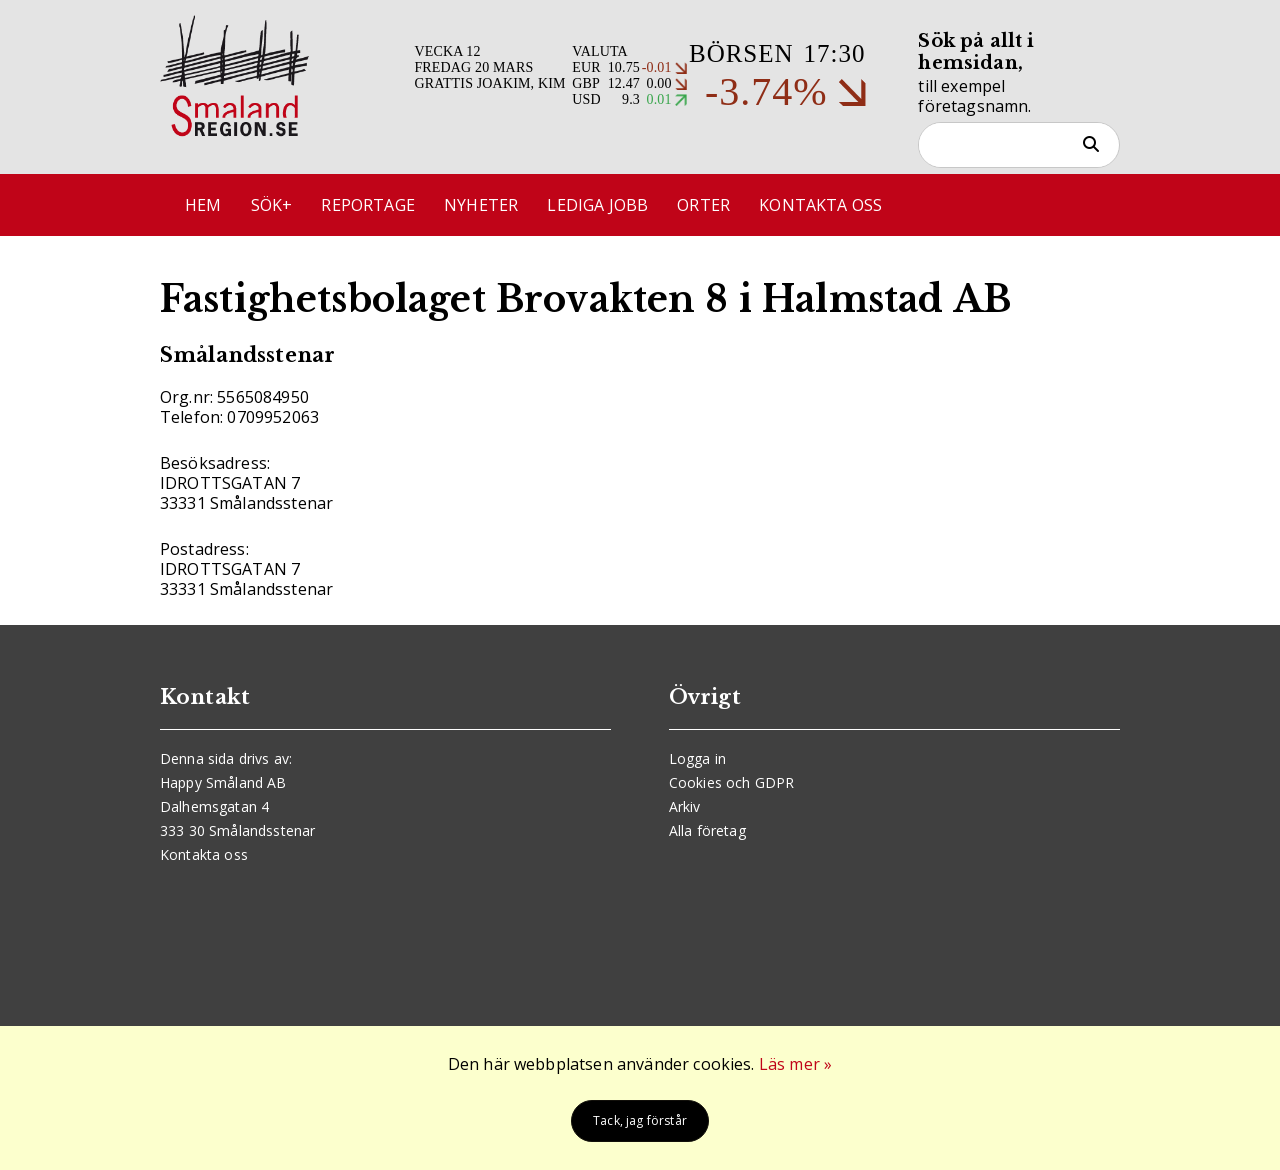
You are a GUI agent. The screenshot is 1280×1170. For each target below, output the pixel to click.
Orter (703, 205)
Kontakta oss (820, 205)
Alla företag (707, 830)
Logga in (697, 758)
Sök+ (272, 205)
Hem (203, 205)
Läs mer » (795, 1064)
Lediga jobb (597, 205)
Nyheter (481, 205)
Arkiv (685, 806)
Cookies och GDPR (732, 782)
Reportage (367, 205)
